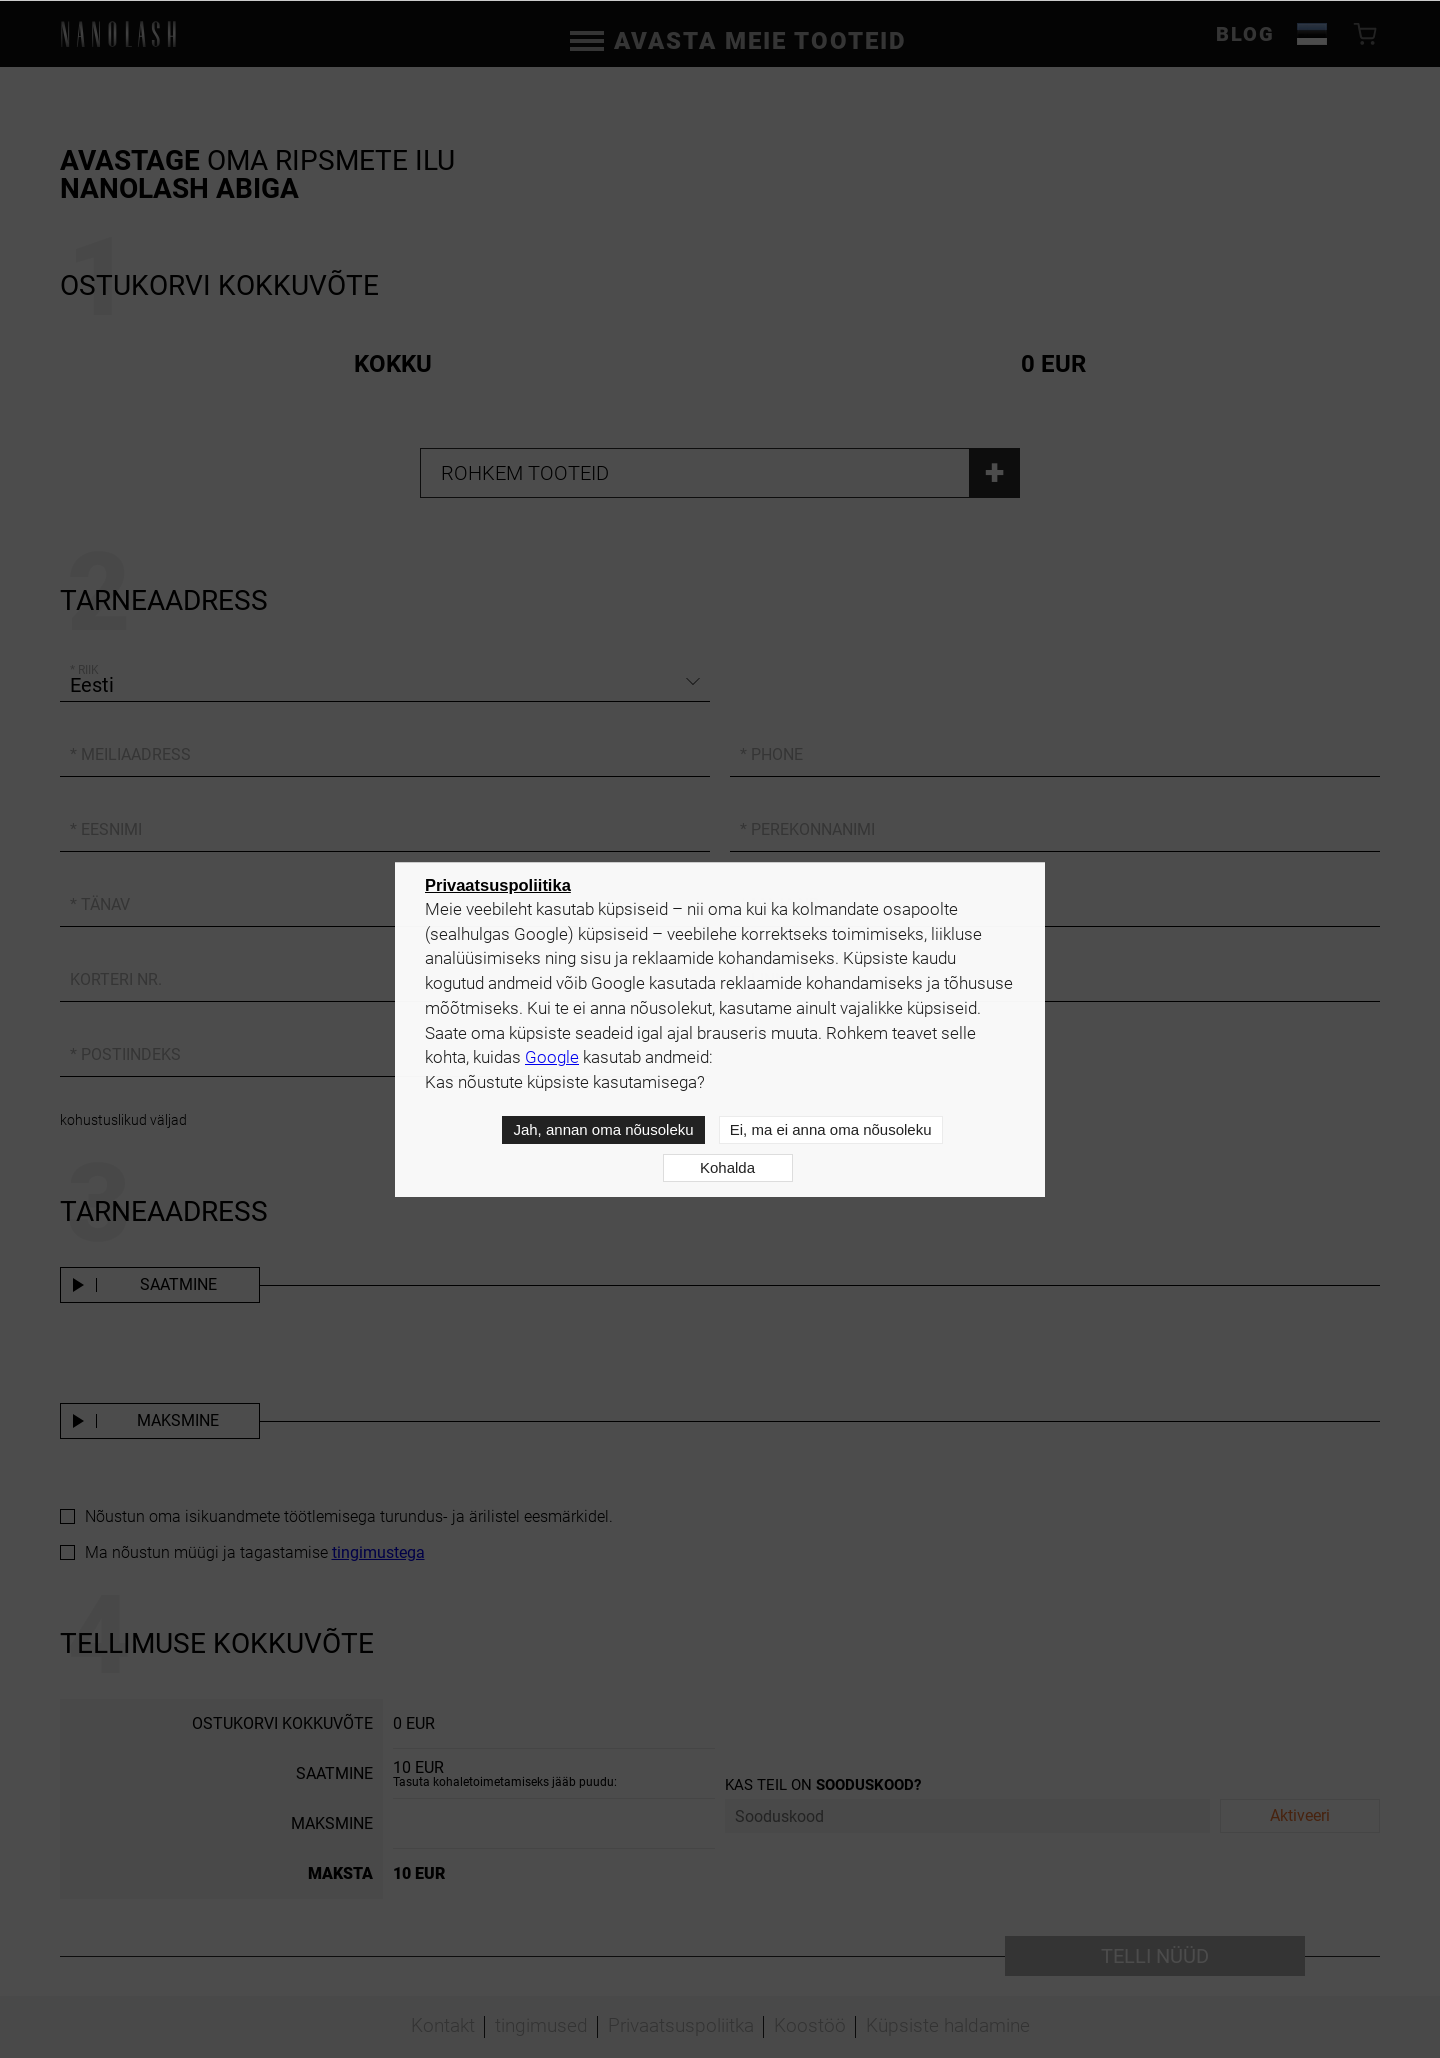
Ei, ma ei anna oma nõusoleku (831, 1129)
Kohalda (727, 1167)
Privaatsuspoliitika (498, 885)
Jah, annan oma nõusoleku (603, 1129)
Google (552, 1057)
